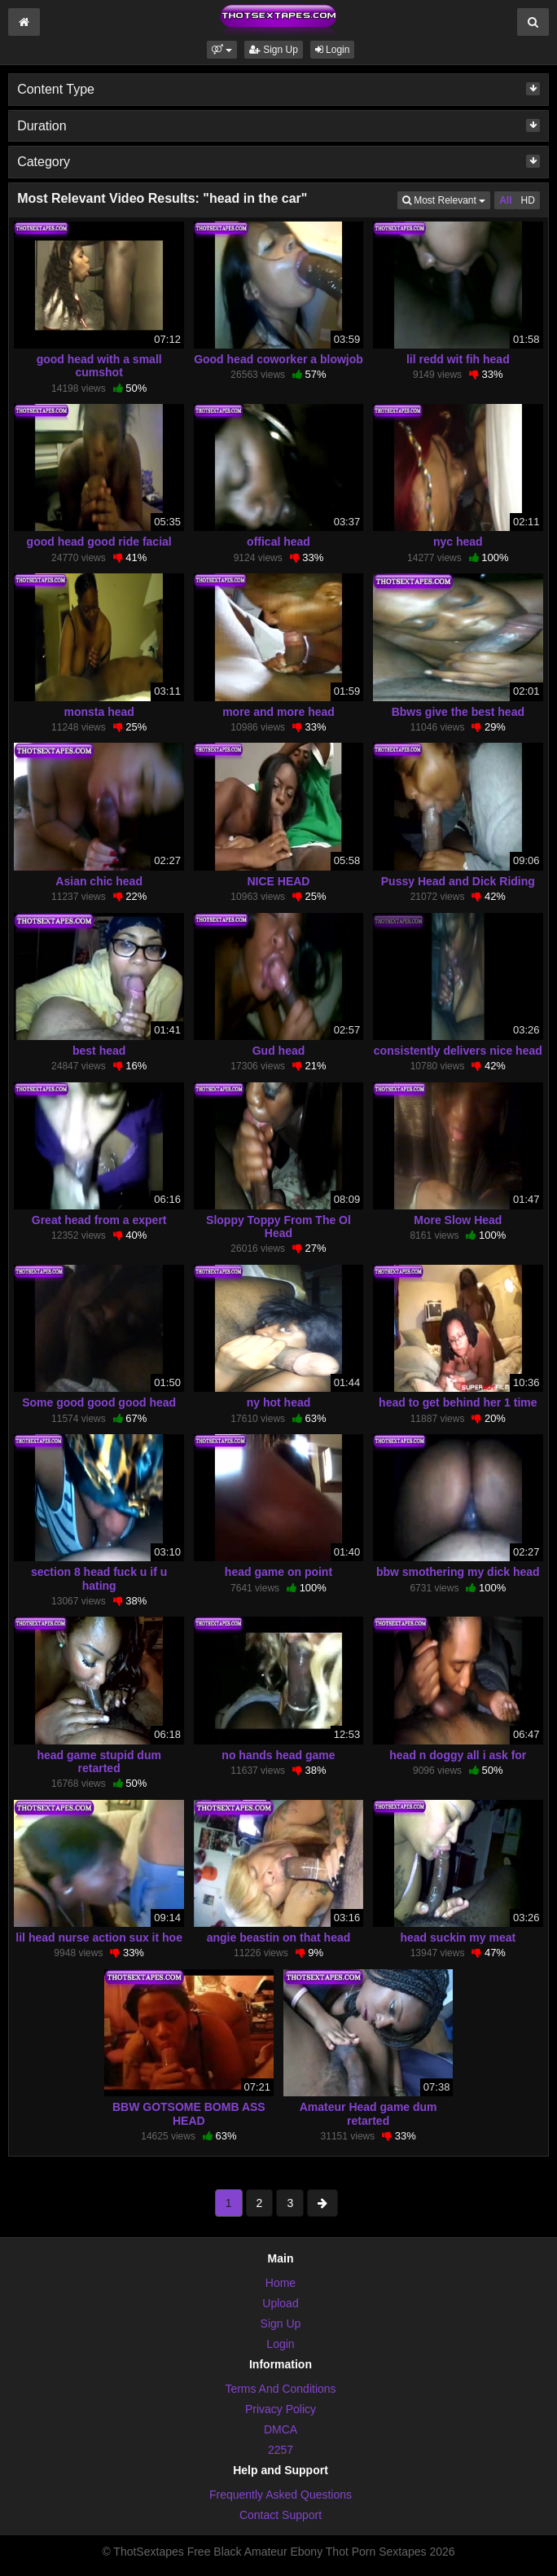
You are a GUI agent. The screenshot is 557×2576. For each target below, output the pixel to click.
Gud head (278, 1050)
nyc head (458, 541)
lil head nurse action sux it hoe (98, 1937)
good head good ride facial (99, 541)
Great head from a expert (99, 1220)
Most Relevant (446, 199)
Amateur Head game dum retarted (368, 2113)
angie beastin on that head (279, 1937)
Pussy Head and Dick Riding (458, 881)
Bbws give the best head (458, 711)
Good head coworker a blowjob (278, 359)
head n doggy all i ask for (457, 1755)
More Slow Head (458, 1220)
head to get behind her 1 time (458, 1402)
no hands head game (278, 1755)
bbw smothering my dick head (458, 1571)
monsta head (99, 711)
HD (528, 200)
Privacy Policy (280, 2409)
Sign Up (273, 49)
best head (98, 1050)
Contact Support (280, 2514)
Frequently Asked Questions (280, 2494)
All (505, 200)
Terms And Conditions (280, 2388)
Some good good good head (99, 1402)
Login (332, 49)
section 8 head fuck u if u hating (99, 1578)
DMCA (280, 2429)
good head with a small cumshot (99, 366)
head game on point (278, 1571)
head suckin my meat (458, 1937)
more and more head (278, 711)
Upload (280, 2303)
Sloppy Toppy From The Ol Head (278, 1226)
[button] (222, 50)
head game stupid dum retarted (98, 1762)
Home (280, 2282)
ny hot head (279, 1402)
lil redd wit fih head (458, 359)
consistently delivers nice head (458, 1050)
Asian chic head (99, 881)
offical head (278, 541)
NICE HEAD (278, 881)
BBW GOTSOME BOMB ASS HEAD (188, 2113)
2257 (280, 2449)
